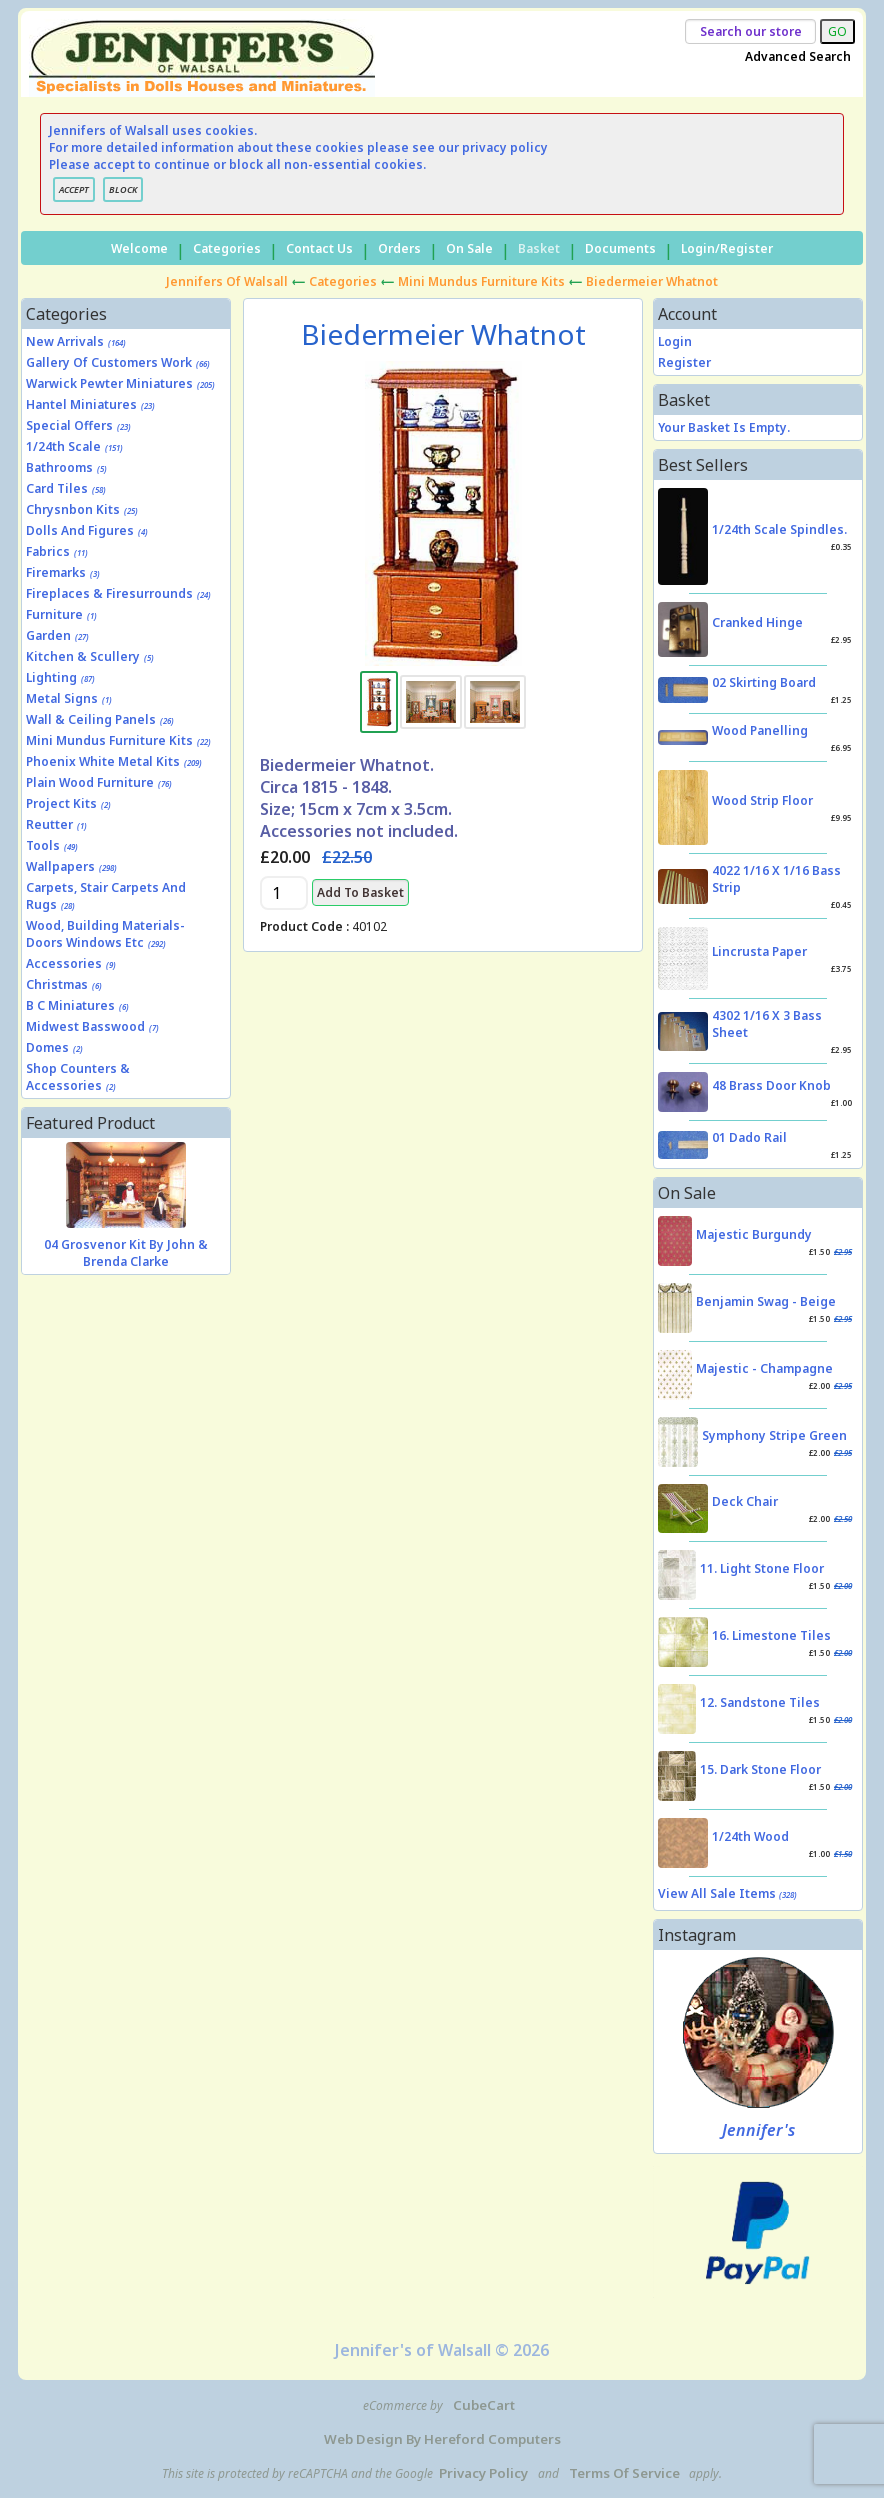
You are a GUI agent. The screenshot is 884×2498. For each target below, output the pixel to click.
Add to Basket (360, 892)
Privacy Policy (483, 2473)
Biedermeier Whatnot (652, 281)
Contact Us (319, 248)
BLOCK (123, 189)
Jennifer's (758, 2130)
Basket (539, 248)
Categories (227, 248)
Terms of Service (624, 2473)
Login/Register (727, 248)
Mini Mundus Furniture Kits (481, 281)
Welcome (139, 248)
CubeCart (484, 2405)
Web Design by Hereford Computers (442, 2439)
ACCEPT (74, 189)
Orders (399, 248)
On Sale (469, 248)
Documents (620, 248)
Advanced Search (798, 56)
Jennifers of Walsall (227, 281)
